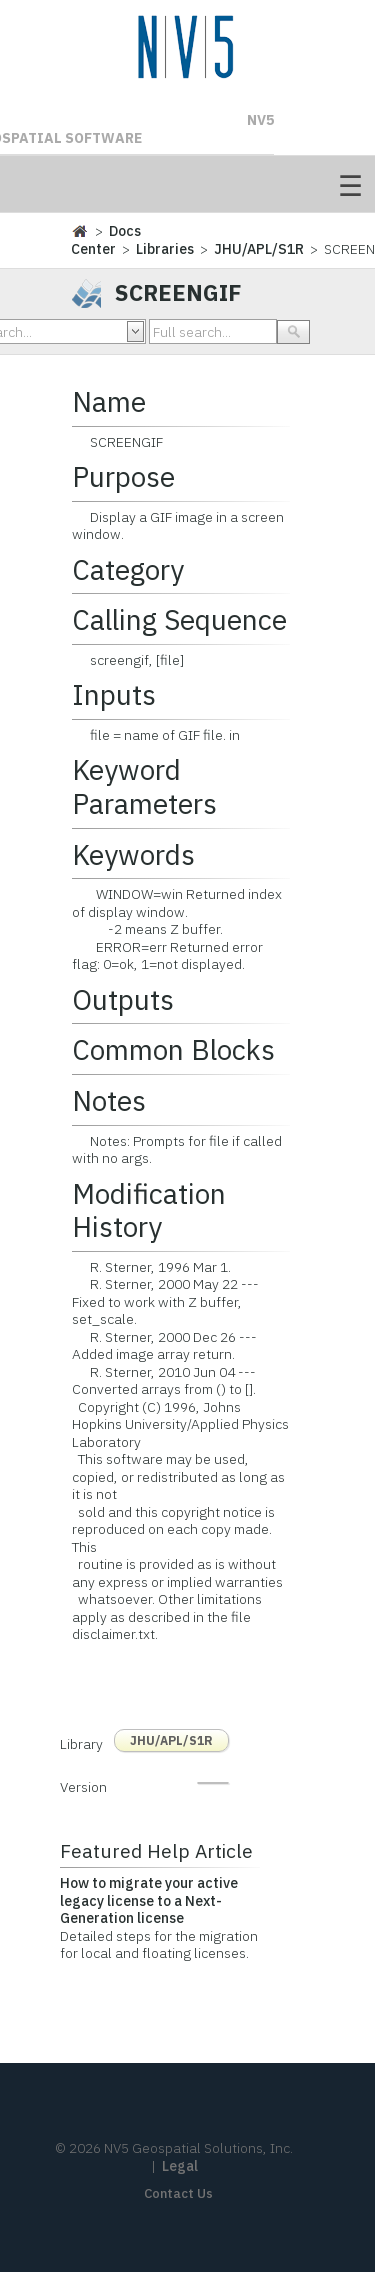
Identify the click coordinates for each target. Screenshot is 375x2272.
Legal (180, 2166)
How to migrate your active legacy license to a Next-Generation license (149, 1900)
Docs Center (106, 240)
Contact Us (178, 2193)
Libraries (165, 249)
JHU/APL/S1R (259, 249)
